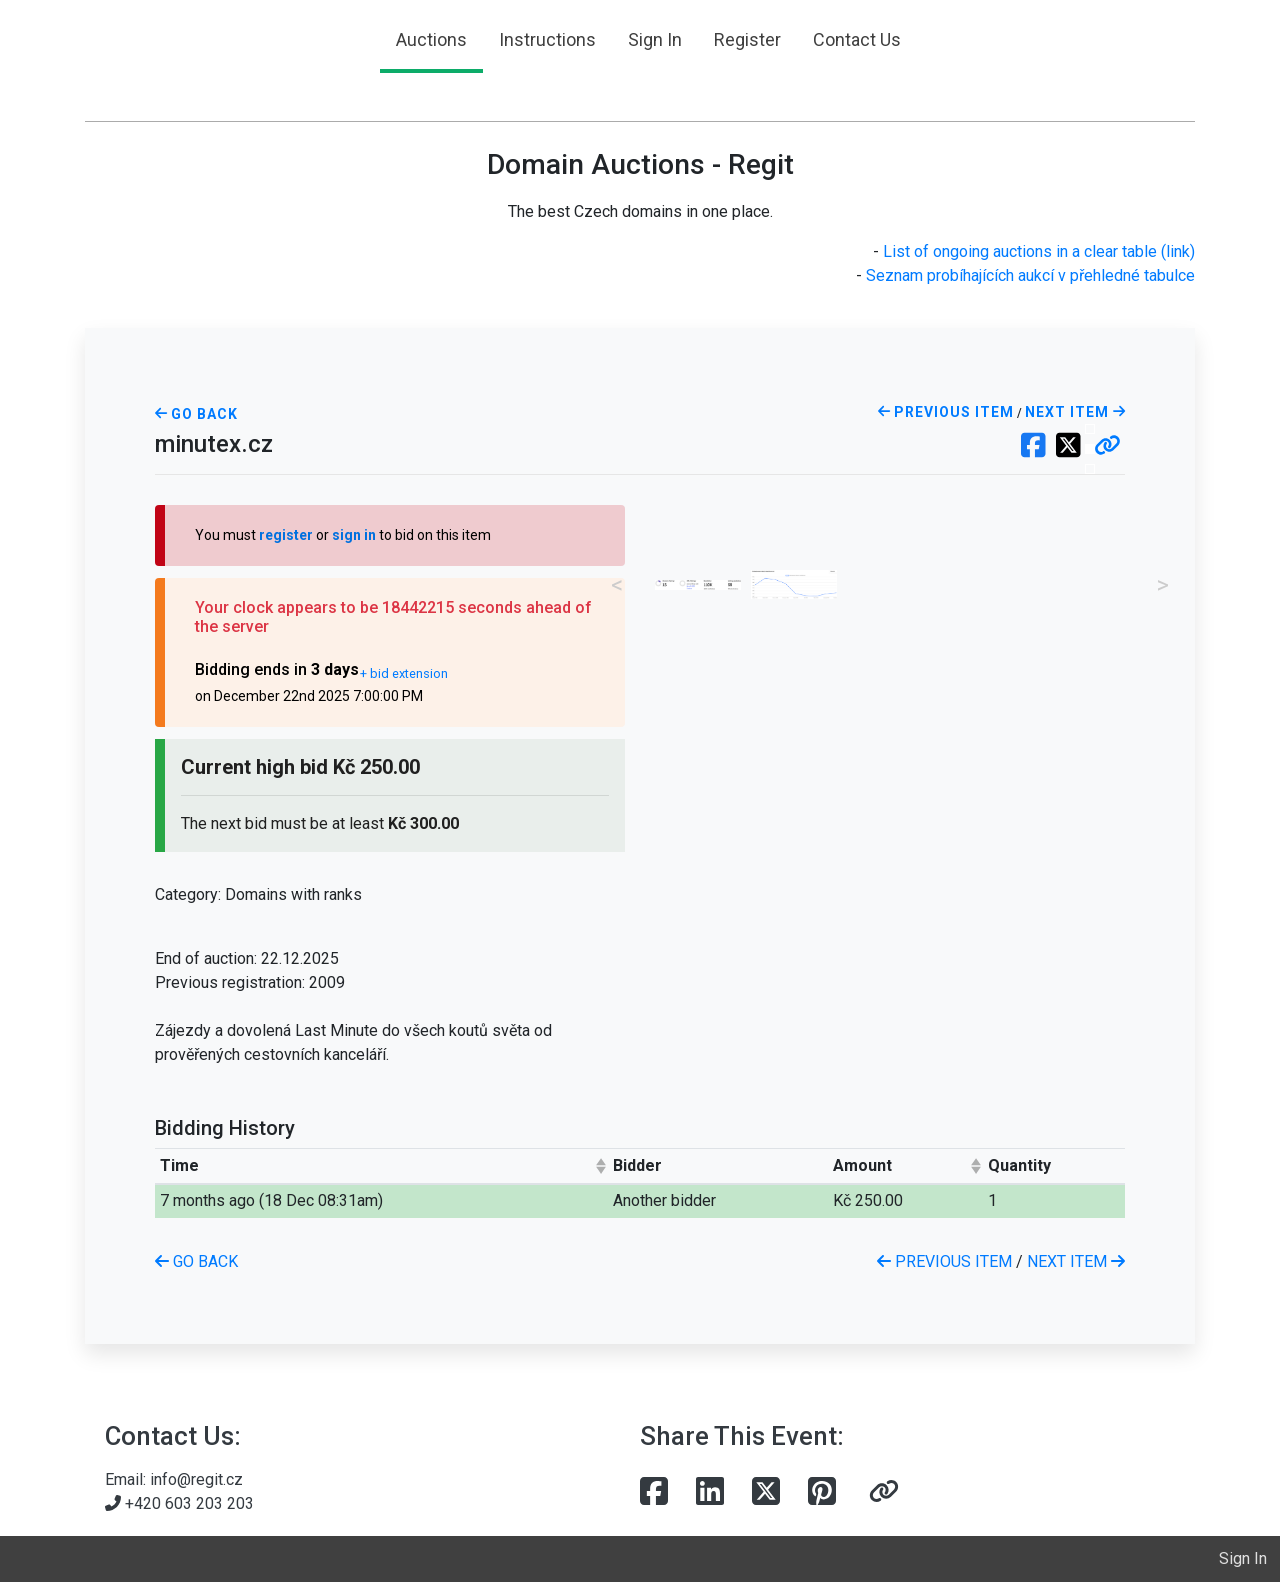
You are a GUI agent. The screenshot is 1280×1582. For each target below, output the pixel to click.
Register (747, 39)
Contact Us (857, 39)
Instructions (547, 39)
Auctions (431, 39)
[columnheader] (382, 1165)
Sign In (655, 39)
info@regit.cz (196, 1479)
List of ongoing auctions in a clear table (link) (1039, 251)
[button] (1107, 447)
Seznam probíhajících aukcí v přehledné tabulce (1030, 275)
